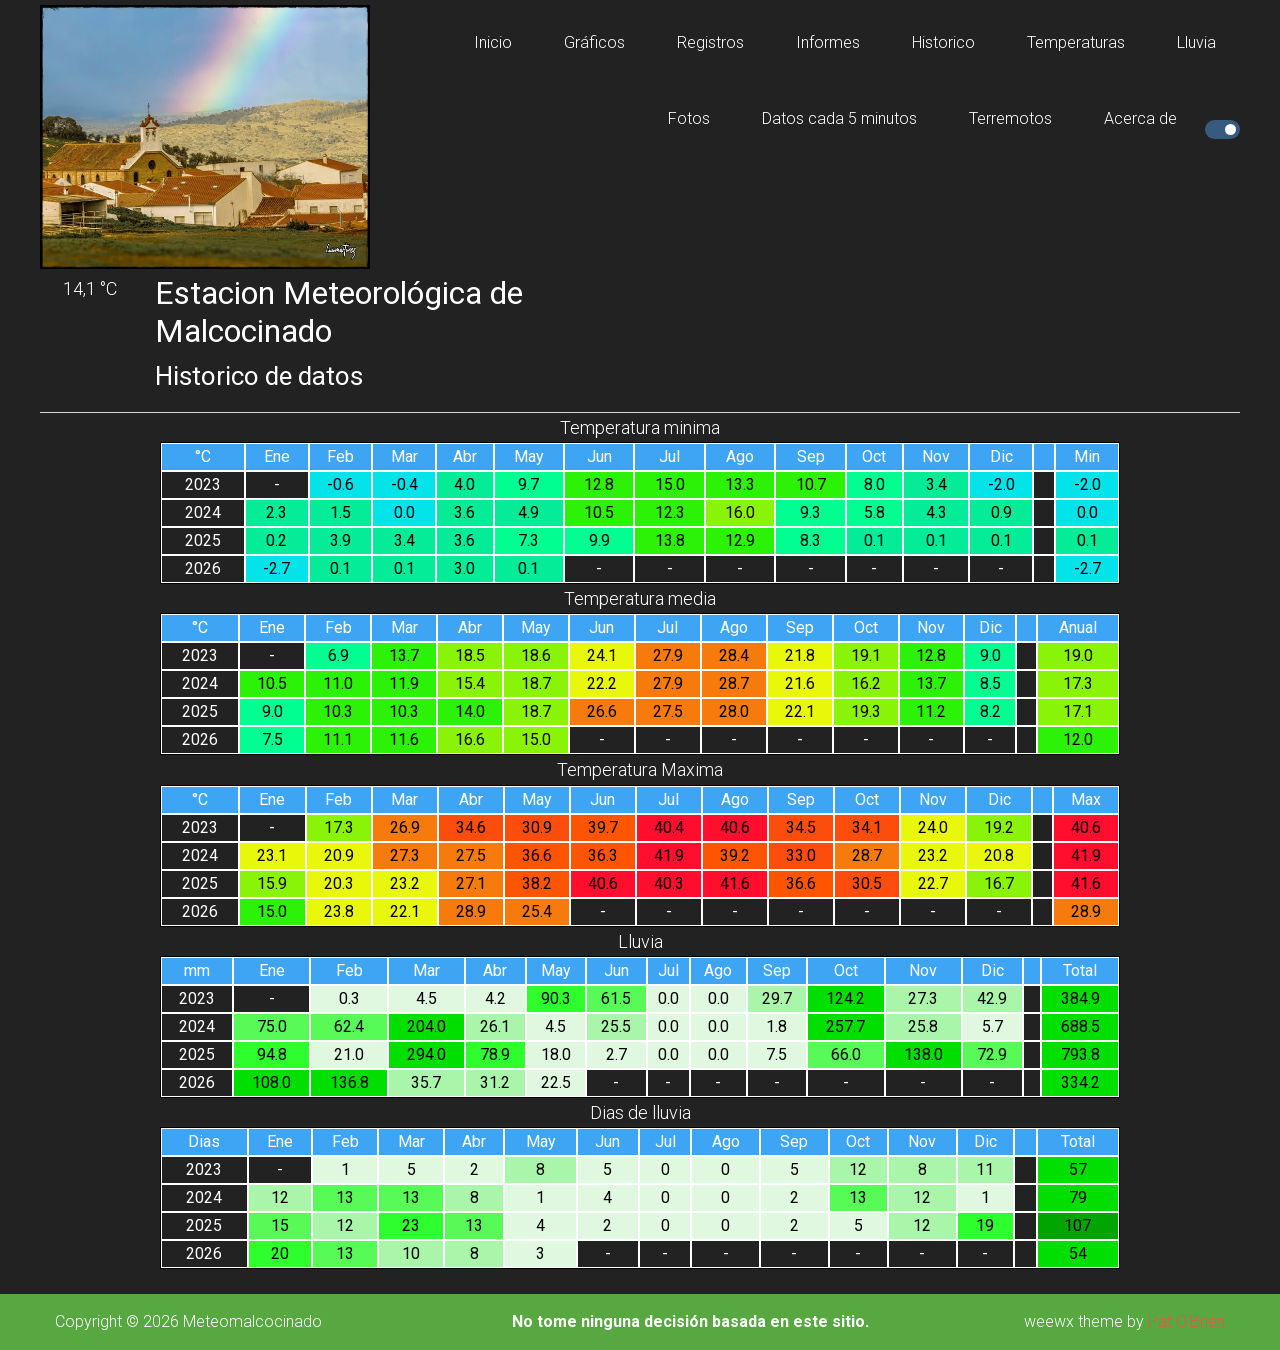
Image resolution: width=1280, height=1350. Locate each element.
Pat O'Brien (1186, 1321)
